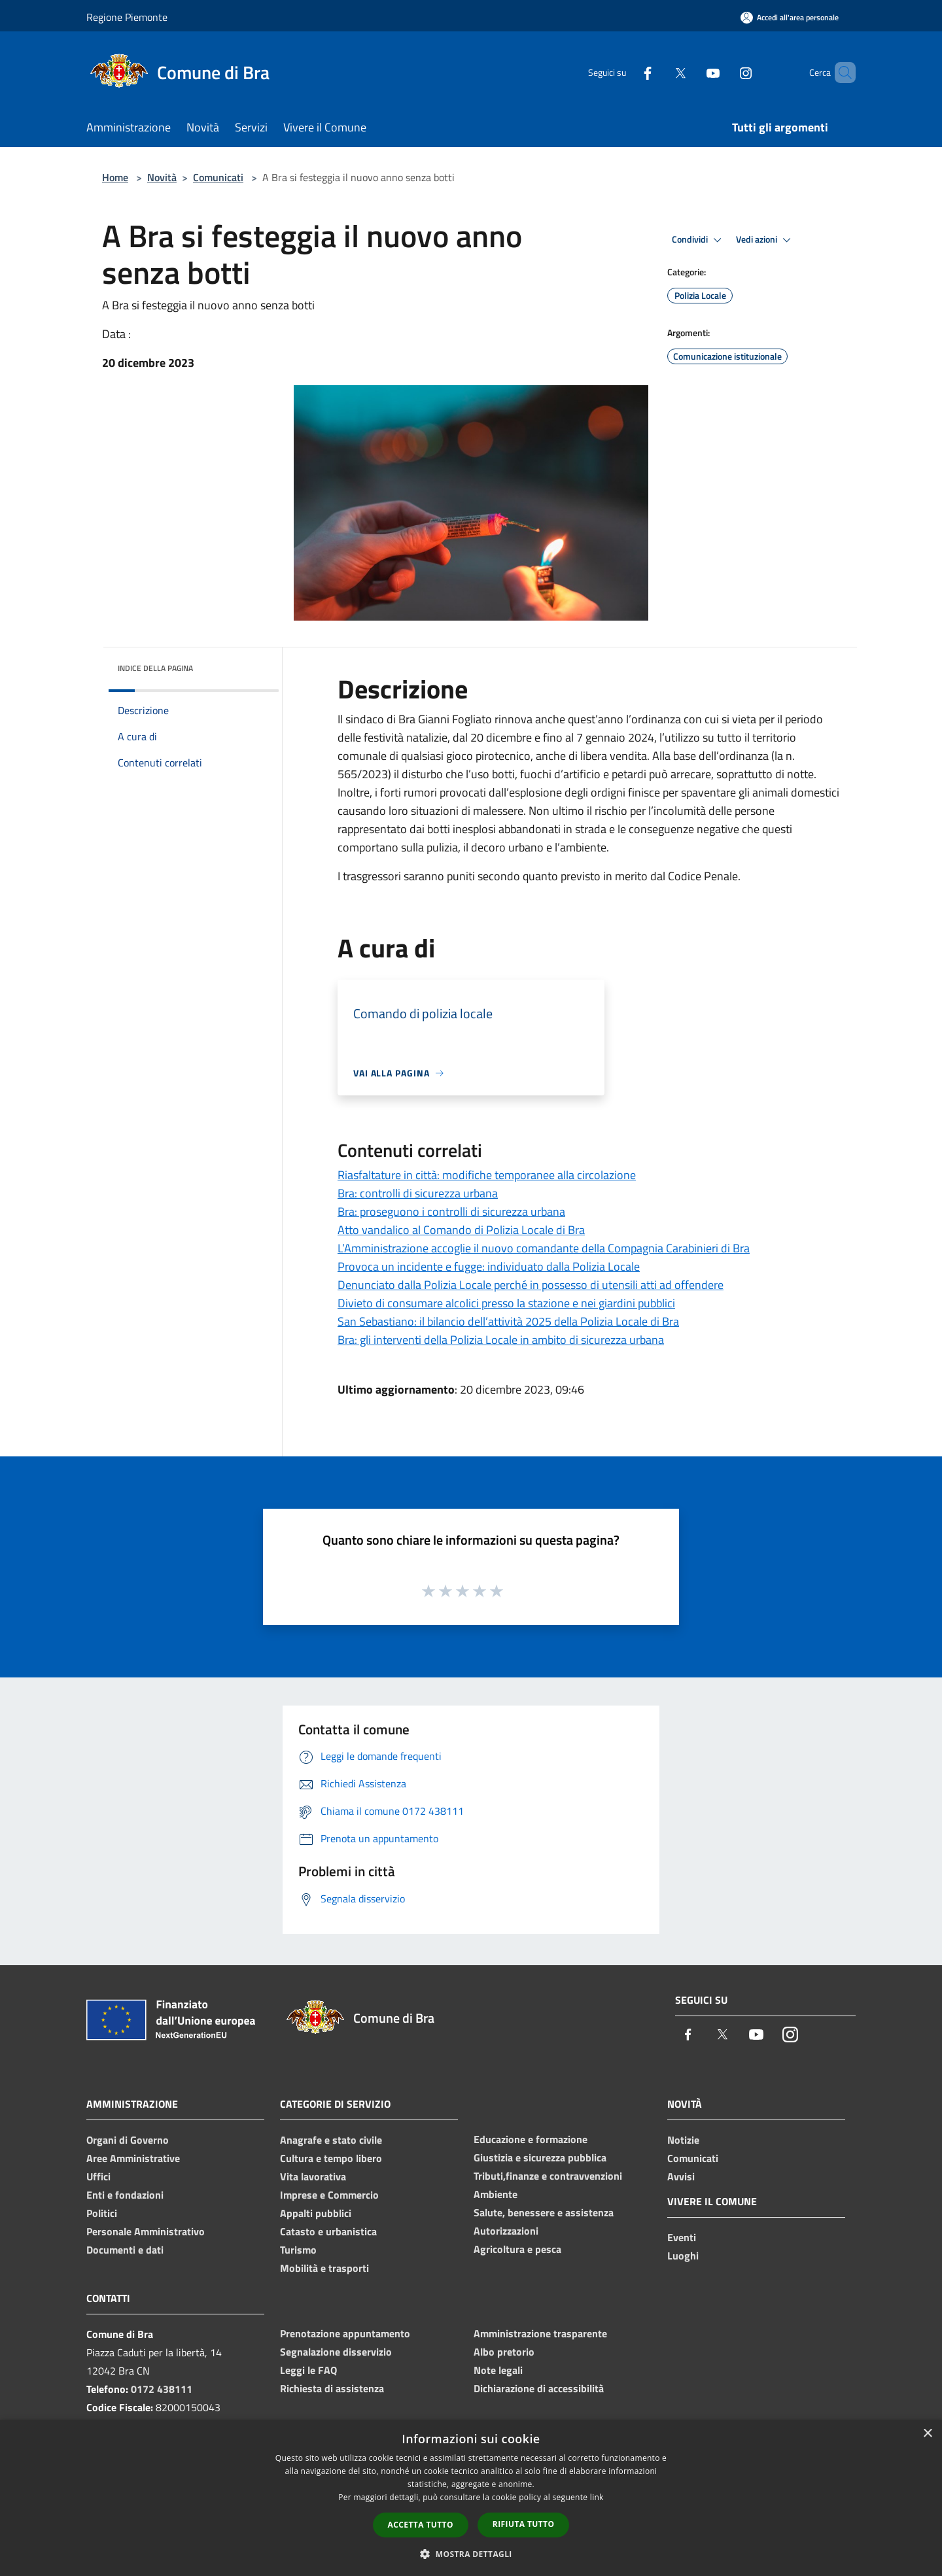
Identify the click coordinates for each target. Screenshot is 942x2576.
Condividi (698, 240)
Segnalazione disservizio (336, 2352)
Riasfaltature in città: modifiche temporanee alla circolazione (487, 1175)
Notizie (683, 2140)
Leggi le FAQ (308, 2370)
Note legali (498, 2370)
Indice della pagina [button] (155, 668)
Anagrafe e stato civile (331, 2140)
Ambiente (495, 2194)
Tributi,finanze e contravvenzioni (548, 2176)
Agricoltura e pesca (517, 2249)
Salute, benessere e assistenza (544, 2212)
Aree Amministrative (133, 2158)
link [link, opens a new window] (597, 2497)
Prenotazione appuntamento (345, 2333)
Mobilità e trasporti (324, 2268)
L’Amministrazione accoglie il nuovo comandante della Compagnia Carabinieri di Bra (544, 1248)
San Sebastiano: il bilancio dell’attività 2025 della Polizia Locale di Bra (508, 1321)
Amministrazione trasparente (540, 2333)
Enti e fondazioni (125, 2195)
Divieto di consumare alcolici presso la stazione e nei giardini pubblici (506, 1303)
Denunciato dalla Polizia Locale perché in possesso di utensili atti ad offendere (531, 1285)
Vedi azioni (765, 240)
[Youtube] (691, 72)
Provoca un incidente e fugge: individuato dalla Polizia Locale (489, 1266)
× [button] (927, 2434)
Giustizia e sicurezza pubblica (540, 2157)
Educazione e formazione (530, 2139)
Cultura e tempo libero (331, 2158)
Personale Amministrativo (145, 2231)
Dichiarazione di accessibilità (539, 2388)
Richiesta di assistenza (332, 2388)
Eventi (681, 2237)
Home (115, 177)
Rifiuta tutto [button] (524, 2524)
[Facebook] (625, 72)
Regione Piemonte (126, 17)
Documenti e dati (125, 2250)
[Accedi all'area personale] (790, 17)
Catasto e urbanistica (328, 2231)
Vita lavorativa (313, 2176)
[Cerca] (840, 72)
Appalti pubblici (315, 2213)
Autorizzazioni (506, 2231)
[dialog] (471, 2498)
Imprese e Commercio (329, 2195)
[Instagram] (723, 72)
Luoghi (683, 2255)
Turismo (298, 2250)
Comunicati (218, 177)
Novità (162, 177)
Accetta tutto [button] (420, 2524)
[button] (471, 2553)
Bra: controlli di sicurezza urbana (418, 1193)
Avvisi (681, 2176)
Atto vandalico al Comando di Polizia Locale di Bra (461, 1230)
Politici (101, 2213)
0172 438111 (161, 2389)
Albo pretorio (504, 2352)
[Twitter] (658, 72)
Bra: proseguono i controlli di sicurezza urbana (451, 1211)
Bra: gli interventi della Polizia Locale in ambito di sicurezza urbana (501, 1339)
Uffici (98, 2176)
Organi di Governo (127, 2140)
